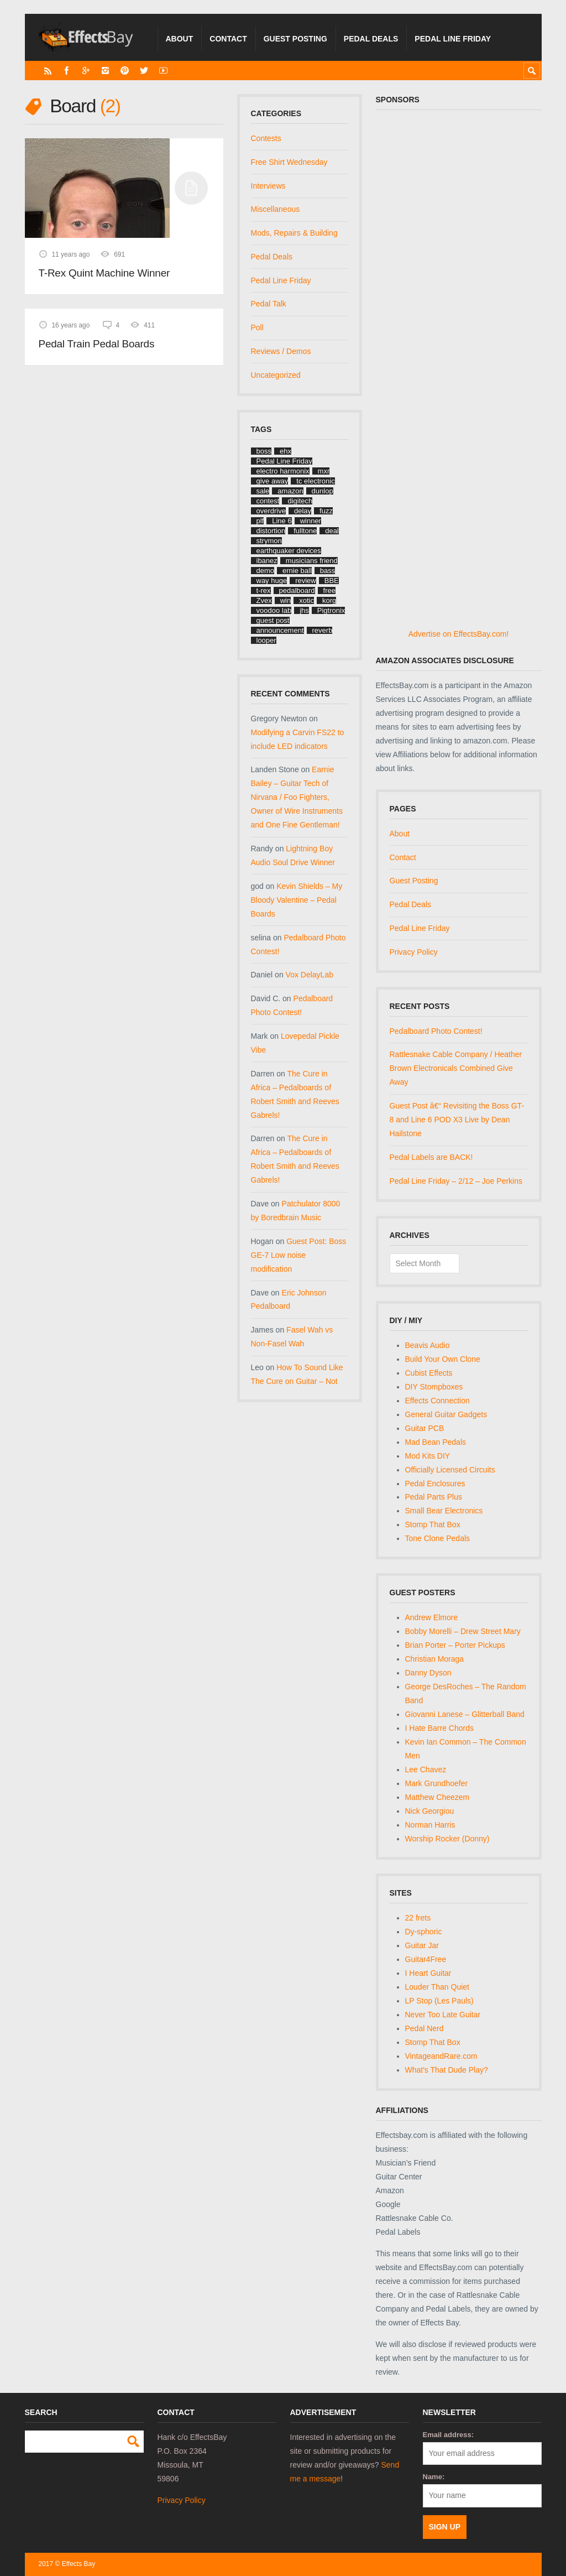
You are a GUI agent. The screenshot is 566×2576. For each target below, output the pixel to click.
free (329, 590)
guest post (273, 620)
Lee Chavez (426, 1769)
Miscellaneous (275, 209)
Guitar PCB (424, 1428)
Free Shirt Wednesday (289, 162)
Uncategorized (276, 375)
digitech (299, 500)
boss (263, 451)
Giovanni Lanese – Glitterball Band (465, 1714)
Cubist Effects (429, 1372)
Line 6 (281, 520)
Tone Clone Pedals (437, 1538)
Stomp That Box (432, 1524)
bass (327, 570)
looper (266, 640)
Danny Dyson (428, 1672)
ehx (285, 451)
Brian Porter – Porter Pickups (455, 1645)
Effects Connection (437, 1400)
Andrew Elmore (431, 1617)
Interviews (268, 185)
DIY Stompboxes (434, 1386)
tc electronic (315, 481)
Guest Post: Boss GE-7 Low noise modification (299, 1255)
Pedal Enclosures (435, 1483)
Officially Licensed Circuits (450, 1469)
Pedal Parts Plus (434, 1496)
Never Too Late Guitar (443, 2014)
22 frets (418, 1917)
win (285, 600)
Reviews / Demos (281, 351)
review (305, 580)
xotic (306, 600)
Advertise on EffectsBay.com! (458, 633)
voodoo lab (274, 610)
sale (263, 491)
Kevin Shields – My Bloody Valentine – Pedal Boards (297, 900)
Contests (266, 138)
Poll (257, 327)
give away (272, 481)
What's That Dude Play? (446, 2069)
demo (265, 570)
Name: (434, 2477)
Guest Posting (295, 38)
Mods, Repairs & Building (294, 232)
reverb (322, 630)
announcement (280, 630)
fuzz (326, 510)
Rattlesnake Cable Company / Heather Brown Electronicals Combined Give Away (456, 1068)
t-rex (263, 590)
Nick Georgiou (429, 1811)
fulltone (305, 530)
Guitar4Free (426, 1959)
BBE (331, 580)
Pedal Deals (371, 38)
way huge (271, 580)
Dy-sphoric (423, 1931)
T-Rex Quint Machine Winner (104, 273)
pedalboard (297, 590)
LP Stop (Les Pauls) (439, 2000)
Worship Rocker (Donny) (447, 1838)
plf (260, 520)
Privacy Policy (414, 952)
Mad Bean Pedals (436, 1442)
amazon (290, 491)
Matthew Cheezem (437, 1797)
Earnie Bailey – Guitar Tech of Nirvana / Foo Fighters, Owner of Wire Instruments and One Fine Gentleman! (297, 797)
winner (310, 520)
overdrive (271, 510)
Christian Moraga (434, 1658)
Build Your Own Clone (442, 1359)
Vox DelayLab (309, 974)
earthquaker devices (288, 550)
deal (332, 530)
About (179, 38)
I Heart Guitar (428, 1973)
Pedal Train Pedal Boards (97, 344)
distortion (271, 530)
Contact (228, 38)
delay (302, 510)
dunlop (322, 491)
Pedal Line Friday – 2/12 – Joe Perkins (456, 1181)
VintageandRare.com (441, 2056)
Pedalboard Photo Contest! (436, 1031)
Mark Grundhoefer (436, 1783)
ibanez (266, 560)
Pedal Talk (268, 303)
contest (268, 500)
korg (329, 600)
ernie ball (297, 570)
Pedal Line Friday (453, 38)
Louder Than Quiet (437, 1986)
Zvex (264, 600)
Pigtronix (331, 610)
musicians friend (312, 560)
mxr (324, 471)
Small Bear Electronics (444, 1510)
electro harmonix (283, 471)
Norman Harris (430, 1824)
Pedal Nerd (424, 2028)
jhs (304, 610)
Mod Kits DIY (427, 1455)
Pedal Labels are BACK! (431, 1157)
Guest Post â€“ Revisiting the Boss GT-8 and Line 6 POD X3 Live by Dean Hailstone (457, 1119)
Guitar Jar (422, 1945)
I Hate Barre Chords (439, 1728)
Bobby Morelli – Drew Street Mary (463, 1631)
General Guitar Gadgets (446, 1414)
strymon (269, 540)
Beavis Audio (427, 1345)
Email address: (448, 2435)
